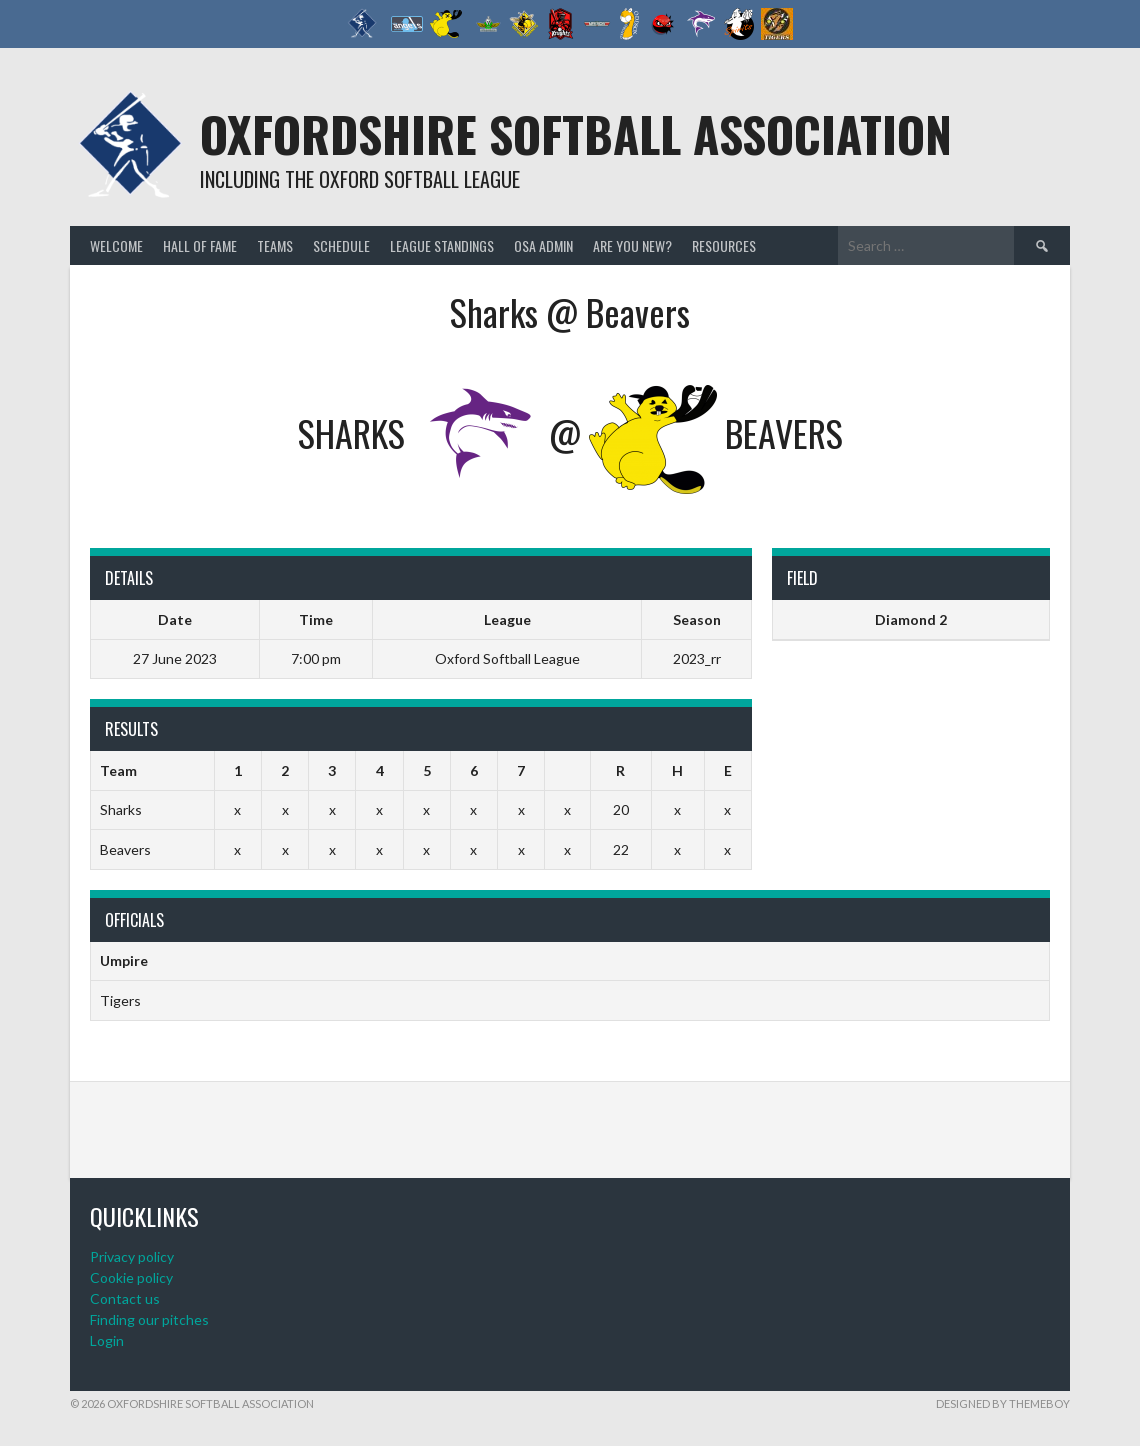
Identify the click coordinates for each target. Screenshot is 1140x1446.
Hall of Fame (200, 245)
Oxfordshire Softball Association (576, 133)
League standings (442, 245)
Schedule (341, 245)
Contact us (125, 1298)
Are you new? (632, 245)
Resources (724, 245)
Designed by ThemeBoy (1003, 1403)
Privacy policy (132, 1256)
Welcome (116, 245)
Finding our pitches (149, 1319)
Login (107, 1340)
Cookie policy (131, 1277)
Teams (275, 245)
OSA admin (543, 245)
